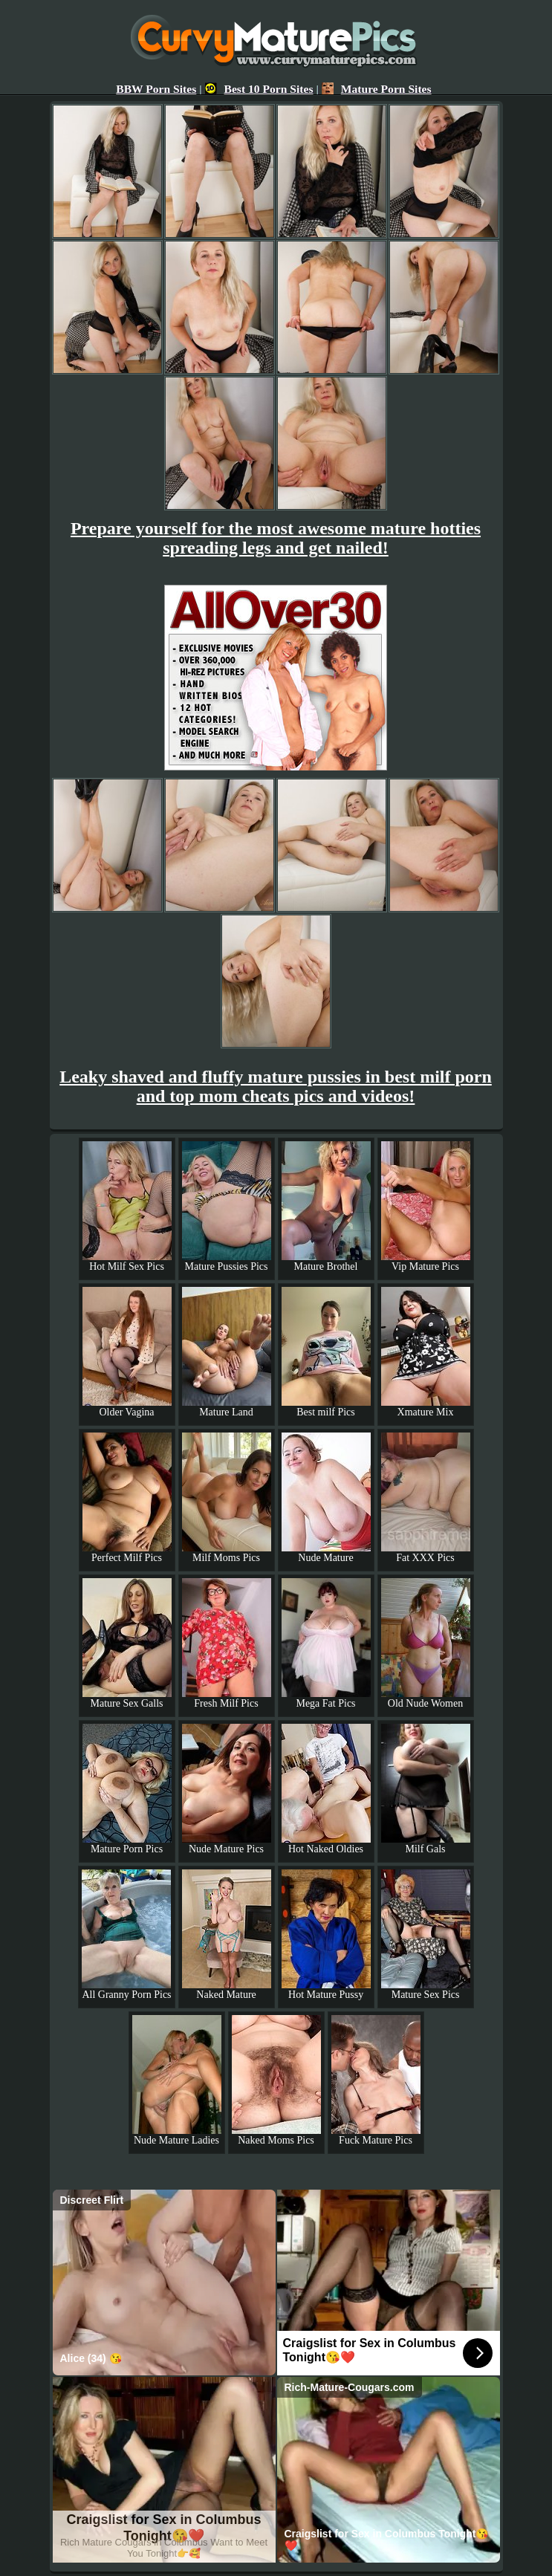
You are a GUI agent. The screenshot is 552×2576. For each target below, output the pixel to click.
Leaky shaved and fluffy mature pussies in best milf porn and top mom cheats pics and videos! (275, 1086)
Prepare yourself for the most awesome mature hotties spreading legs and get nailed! (276, 538)
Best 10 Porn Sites (259, 88)
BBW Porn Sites (156, 88)
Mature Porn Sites (377, 88)
